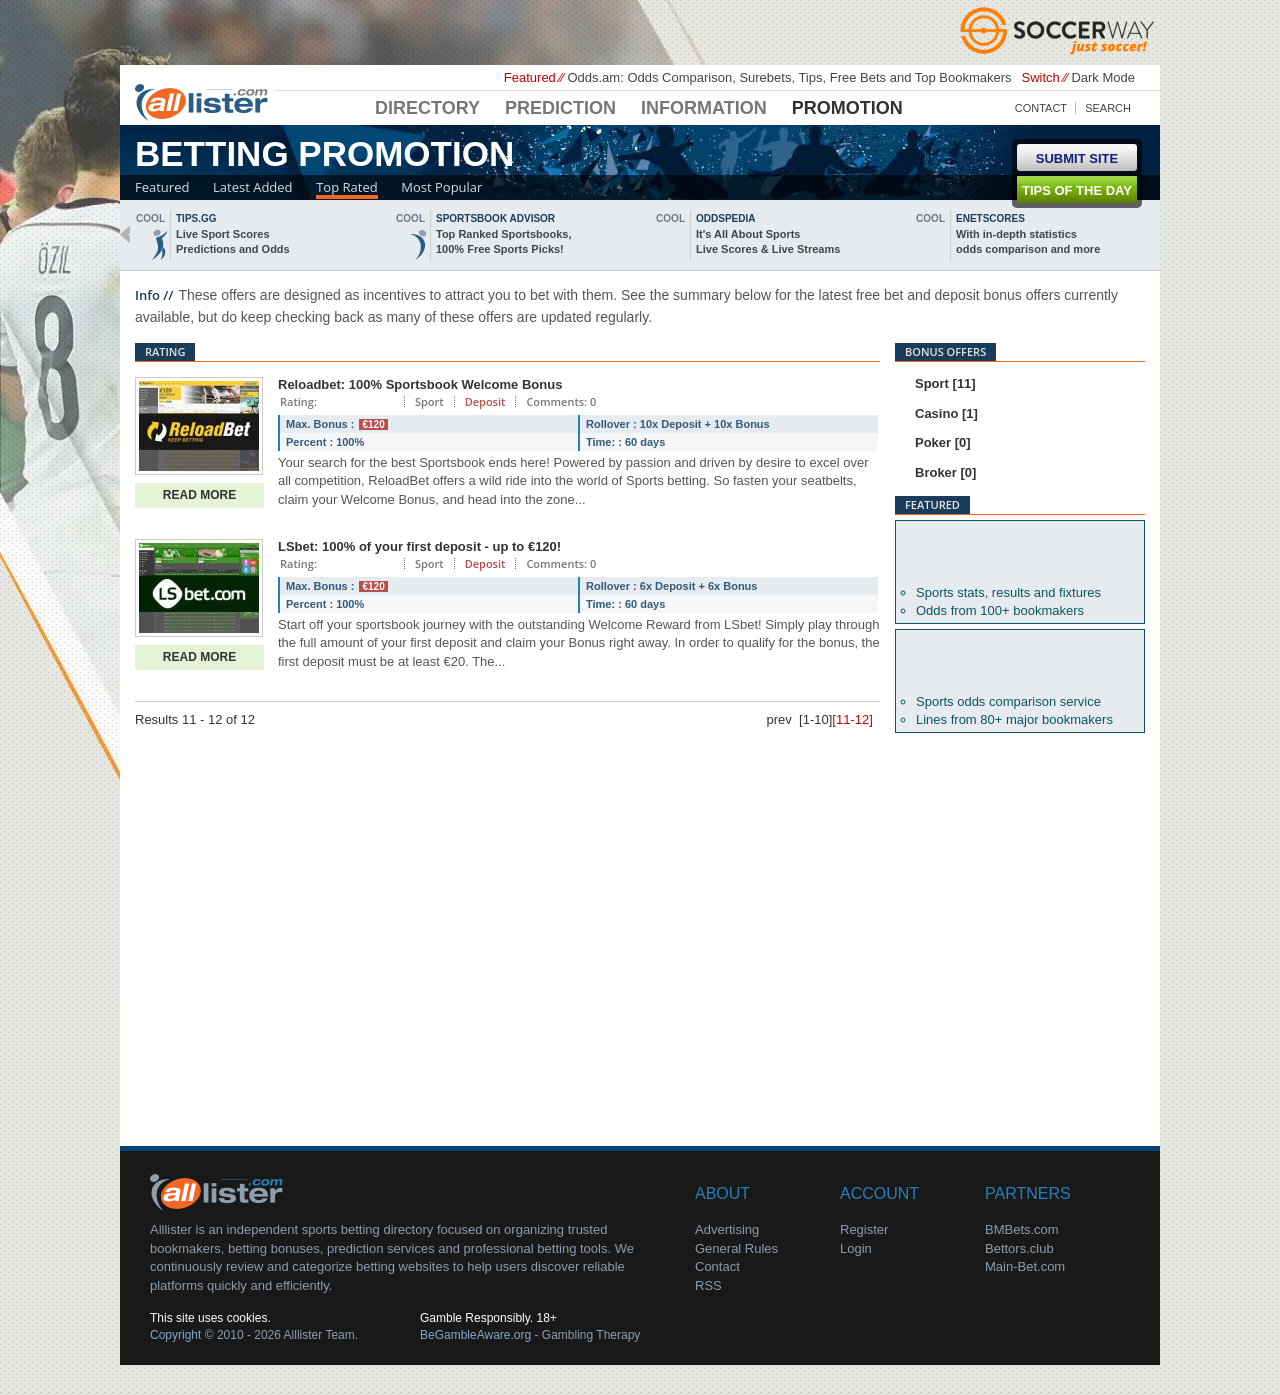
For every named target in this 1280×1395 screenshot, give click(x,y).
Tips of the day (1077, 190)
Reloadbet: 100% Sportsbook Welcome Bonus (420, 384)
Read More (199, 495)
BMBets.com (1022, 1229)
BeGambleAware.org (475, 1335)
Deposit (485, 401)
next (1155, 234)
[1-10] (815, 719)
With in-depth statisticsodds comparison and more (1028, 241)
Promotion (847, 108)
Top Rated (346, 187)
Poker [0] (943, 442)
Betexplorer (1020, 553)
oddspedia (725, 218)
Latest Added (253, 187)
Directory (427, 108)
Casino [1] (946, 413)
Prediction (560, 108)
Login (856, 1248)
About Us (220, 1191)
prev (779, 719)
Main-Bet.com (1025, 1266)
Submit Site (1077, 158)
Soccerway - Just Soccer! (1060, 30)
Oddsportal (1020, 662)
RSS (708, 1285)
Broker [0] (945, 472)
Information (704, 108)
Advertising (727, 1229)
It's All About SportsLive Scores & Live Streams (768, 241)
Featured (162, 187)
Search (1108, 108)
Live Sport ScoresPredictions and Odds (233, 241)
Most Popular (441, 187)
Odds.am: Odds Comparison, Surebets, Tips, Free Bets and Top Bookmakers (789, 77)
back (125, 234)
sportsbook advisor (495, 218)
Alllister (205, 101)
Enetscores (990, 218)
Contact (1041, 108)
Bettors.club (1019, 1248)
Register (864, 1229)
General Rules (736, 1248)
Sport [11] (945, 383)
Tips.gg (196, 218)
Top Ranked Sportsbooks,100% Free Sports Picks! (503, 241)
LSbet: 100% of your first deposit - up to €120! (419, 546)
